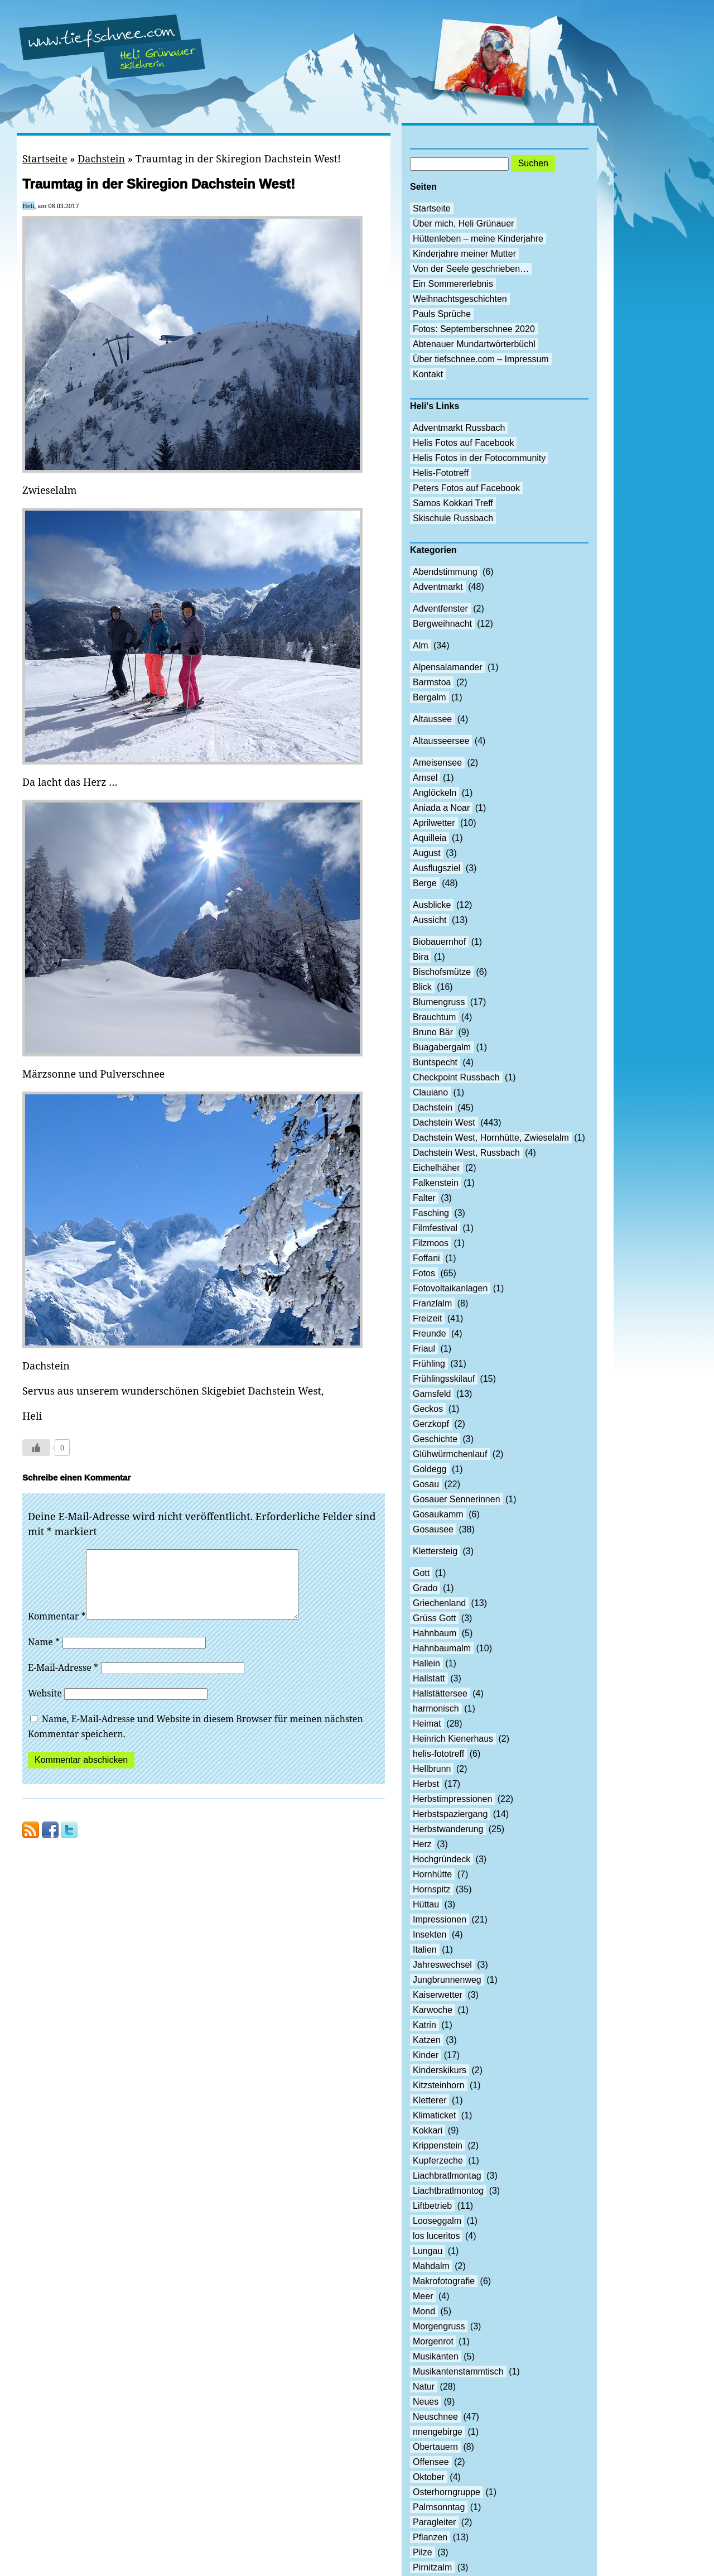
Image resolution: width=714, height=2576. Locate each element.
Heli (28, 205)
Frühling (429, 1363)
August (427, 853)
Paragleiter (434, 2522)
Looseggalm (437, 2221)
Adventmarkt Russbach (459, 427)
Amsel (425, 777)
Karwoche (432, 2010)
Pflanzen (430, 2537)
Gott (421, 1573)
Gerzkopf (431, 1424)
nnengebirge (437, 2431)
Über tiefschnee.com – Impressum (481, 359)
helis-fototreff (438, 1753)
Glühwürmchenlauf (450, 1454)
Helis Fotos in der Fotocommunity (479, 458)
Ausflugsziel (436, 868)
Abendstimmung (445, 571)
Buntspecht (435, 1062)
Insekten (429, 1934)
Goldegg (430, 1469)
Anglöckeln (434, 792)
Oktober (429, 2477)
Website (45, 1706)
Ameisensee (437, 762)
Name (44, 1655)
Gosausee (433, 1529)
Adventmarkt (438, 587)
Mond (424, 2311)
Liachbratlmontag (447, 2175)
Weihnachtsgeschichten (460, 299)
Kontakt (428, 374)
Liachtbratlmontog (448, 2190)
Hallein (426, 1663)
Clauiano (430, 1092)
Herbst (426, 1784)
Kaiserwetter (437, 1995)
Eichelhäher (436, 1167)
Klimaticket (434, 2115)
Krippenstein (437, 2145)
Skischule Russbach (453, 518)
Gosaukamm (438, 1514)
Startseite (44, 158)
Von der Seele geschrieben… (471, 268)
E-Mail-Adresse (63, 1681)
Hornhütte (432, 1874)
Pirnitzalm (432, 2567)
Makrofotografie (444, 2281)
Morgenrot (433, 2341)
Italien (425, 1949)
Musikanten (436, 2356)
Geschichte (435, 1439)
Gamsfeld (432, 1393)
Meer (423, 2296)
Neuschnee (435, 2416)
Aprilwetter (434, 823)
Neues (425, 2401)
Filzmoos (430, 1243)
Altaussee (432, 719)
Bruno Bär (433, 1032)
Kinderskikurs (439, 2070)
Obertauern (435, 2447)
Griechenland (439, 1603)
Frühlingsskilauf (444, 1378)
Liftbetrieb (432, 2205)
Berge (425, 883)
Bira (420, 957)
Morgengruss (439, 2326)
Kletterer (429, 2100)
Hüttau (426, 1904)
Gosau (426, 1484)
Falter (424, 1198)
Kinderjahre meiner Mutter (464, 253)
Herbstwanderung (448, 1829)
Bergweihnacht (442, 623)
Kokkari (427, 2130)
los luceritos (436, 2236)
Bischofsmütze (442, 972)
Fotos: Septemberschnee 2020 (474, 329)
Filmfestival (435, 1228)
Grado (425, 1588)
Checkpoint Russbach (456, 1077)
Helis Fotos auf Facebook (463, 443)
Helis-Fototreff (441, 473)
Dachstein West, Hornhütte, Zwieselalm (491, 1137)
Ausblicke (432, 905)
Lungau (427, 2251)
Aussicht (429, 920)
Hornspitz (432, 1889)
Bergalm (429, 697)
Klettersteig (435, 1551)
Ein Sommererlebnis (453, 284)
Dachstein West (444, 1122)
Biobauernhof (439, 941)
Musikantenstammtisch (458, 2371)
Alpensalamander (448, 667)
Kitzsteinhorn (439, 2085)
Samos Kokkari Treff (453, 503)
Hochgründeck (441, 1859)
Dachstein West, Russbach (466, 1152)
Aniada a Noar (441, 808)
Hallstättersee (440, 1693)
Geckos (428, 1409)
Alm (420, 645)
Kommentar (57, 1629)
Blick (422, 987)
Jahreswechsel (442, 1964)
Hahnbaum (434, 1633)
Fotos (424, 1273)
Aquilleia (429, 838)
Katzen (427, 2040)
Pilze (422, 2552)
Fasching (431, 1213)
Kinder (425, 2055)
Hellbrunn (432, 1769)
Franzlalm (432, 1303)
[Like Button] (36, 1447)
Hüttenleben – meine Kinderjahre (478, 238)
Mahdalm (431, 2266)
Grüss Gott (434, 1618)
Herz (422, 1844)
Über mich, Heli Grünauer (463, 223)
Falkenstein (436, 1183)
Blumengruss (439, 1002)
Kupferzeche (438, 2160)
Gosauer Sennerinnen (456, 1499)
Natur (424, 2386)
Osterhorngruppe (446, 2492)
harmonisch (436, 1708)
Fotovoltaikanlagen (450, 1288)
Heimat (427, 1723)
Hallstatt (429, 1678)
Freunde (429, 1333)
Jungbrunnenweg (447, 1979)
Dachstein (101, 158)
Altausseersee (441, 741)
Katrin (424, 2025)
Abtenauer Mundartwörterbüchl (474, 344)
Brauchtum (434, 1017)
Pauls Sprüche (442, 314)
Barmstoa (432, 682)
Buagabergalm (442, 1047)
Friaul (424, 1348)
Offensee (431, 2462)
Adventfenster (440, 608)
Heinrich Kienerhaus (453, 1738)
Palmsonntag (439, 2507)
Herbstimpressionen (452, 1799)
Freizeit (427, 1318)
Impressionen (439, 1919)
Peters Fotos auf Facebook (466, 488)
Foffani (426, 1258)
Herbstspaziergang (450, 1814)
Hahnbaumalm (442, 1648)
